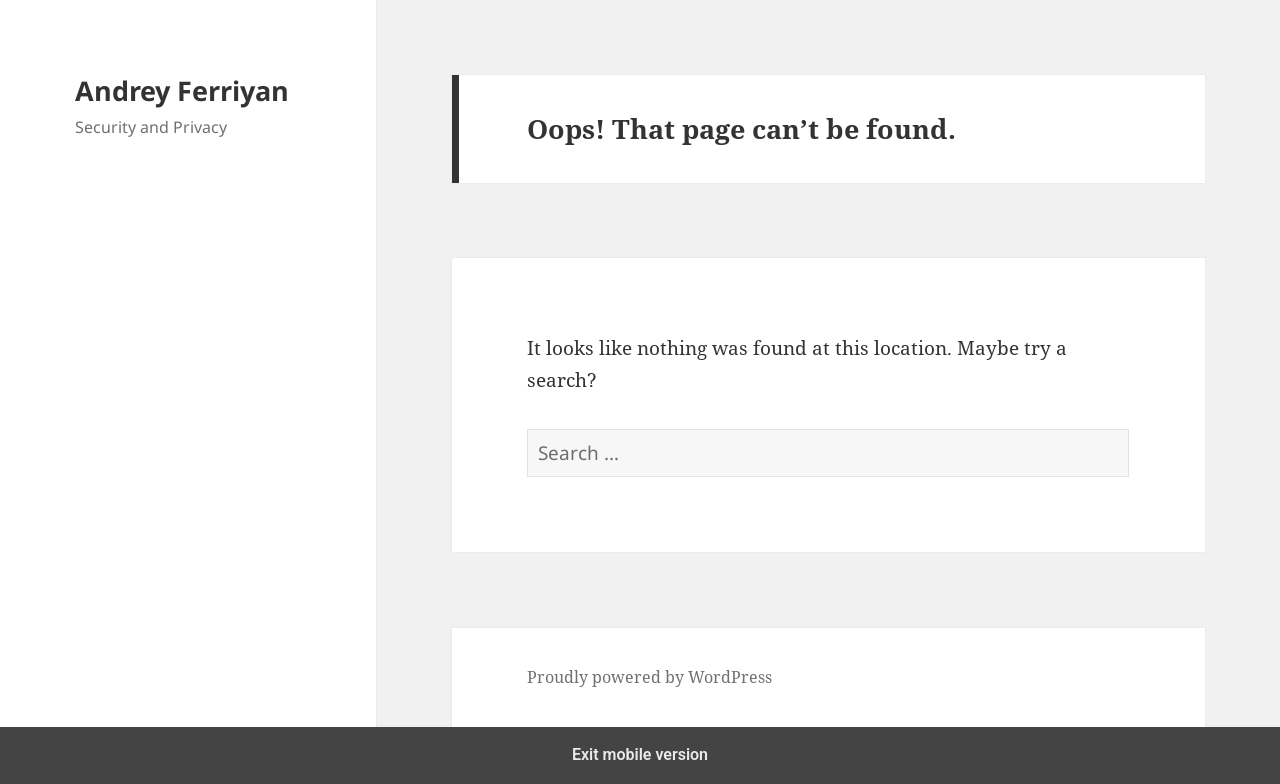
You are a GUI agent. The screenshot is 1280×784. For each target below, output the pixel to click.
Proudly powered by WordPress (649, 677)
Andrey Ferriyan (182, 90)
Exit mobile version (640, 754)
